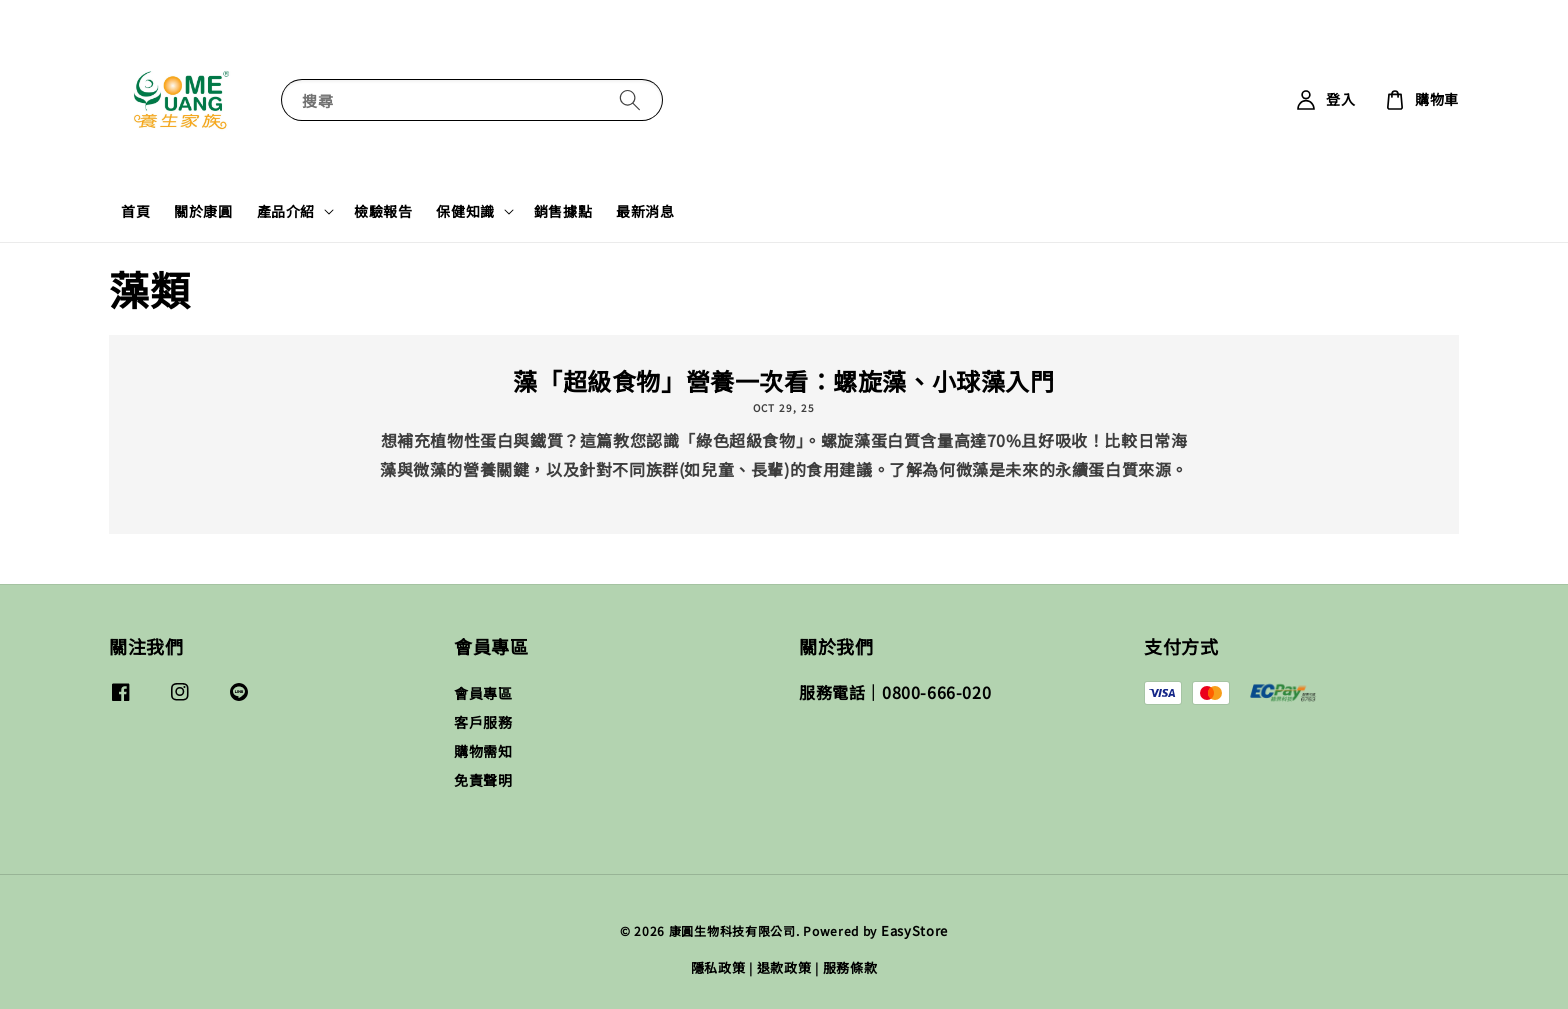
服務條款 (850, 967)
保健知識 (465, 211)
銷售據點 (563, 211)
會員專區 (483, 693)
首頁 (135, 211)
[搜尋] (630, 99)
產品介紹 (286, 211)
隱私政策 (718, 967)
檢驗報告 (383, 211)
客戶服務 (483, 722)
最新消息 (645, 211)
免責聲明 (483, 780)
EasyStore (914, 930)
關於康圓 (203, 211)
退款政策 (784, 967)
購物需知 (483, 751)
